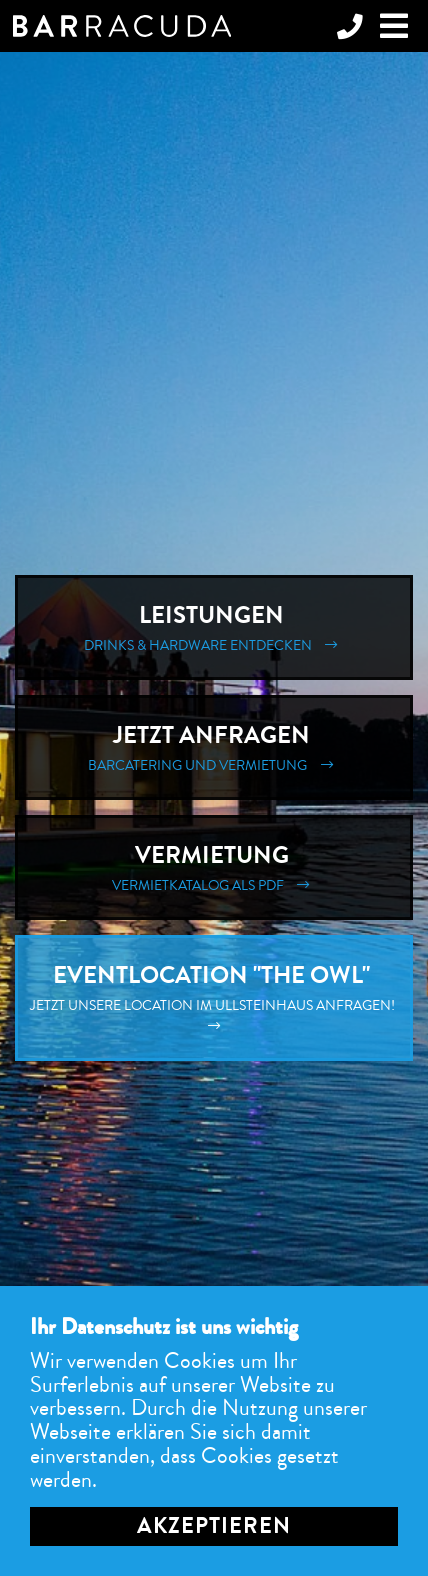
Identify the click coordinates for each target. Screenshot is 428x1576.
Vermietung (214, 867)
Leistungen (214, 627)
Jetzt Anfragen (214, 747)
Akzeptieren (214, 1526)
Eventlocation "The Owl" (214, 998)
